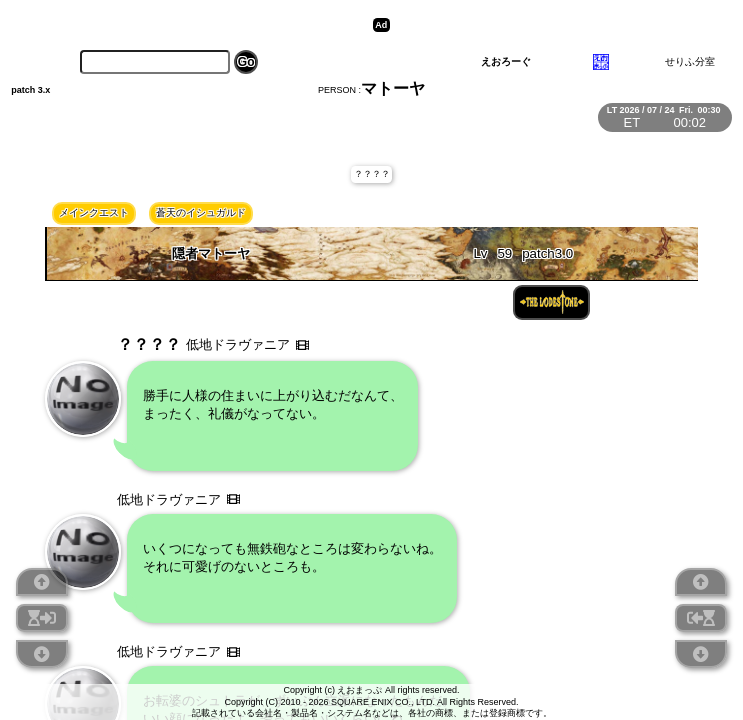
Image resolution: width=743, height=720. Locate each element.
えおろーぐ (506, 61)
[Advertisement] (550, 25)
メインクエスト (94, 212)
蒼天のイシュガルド (201, 212)
